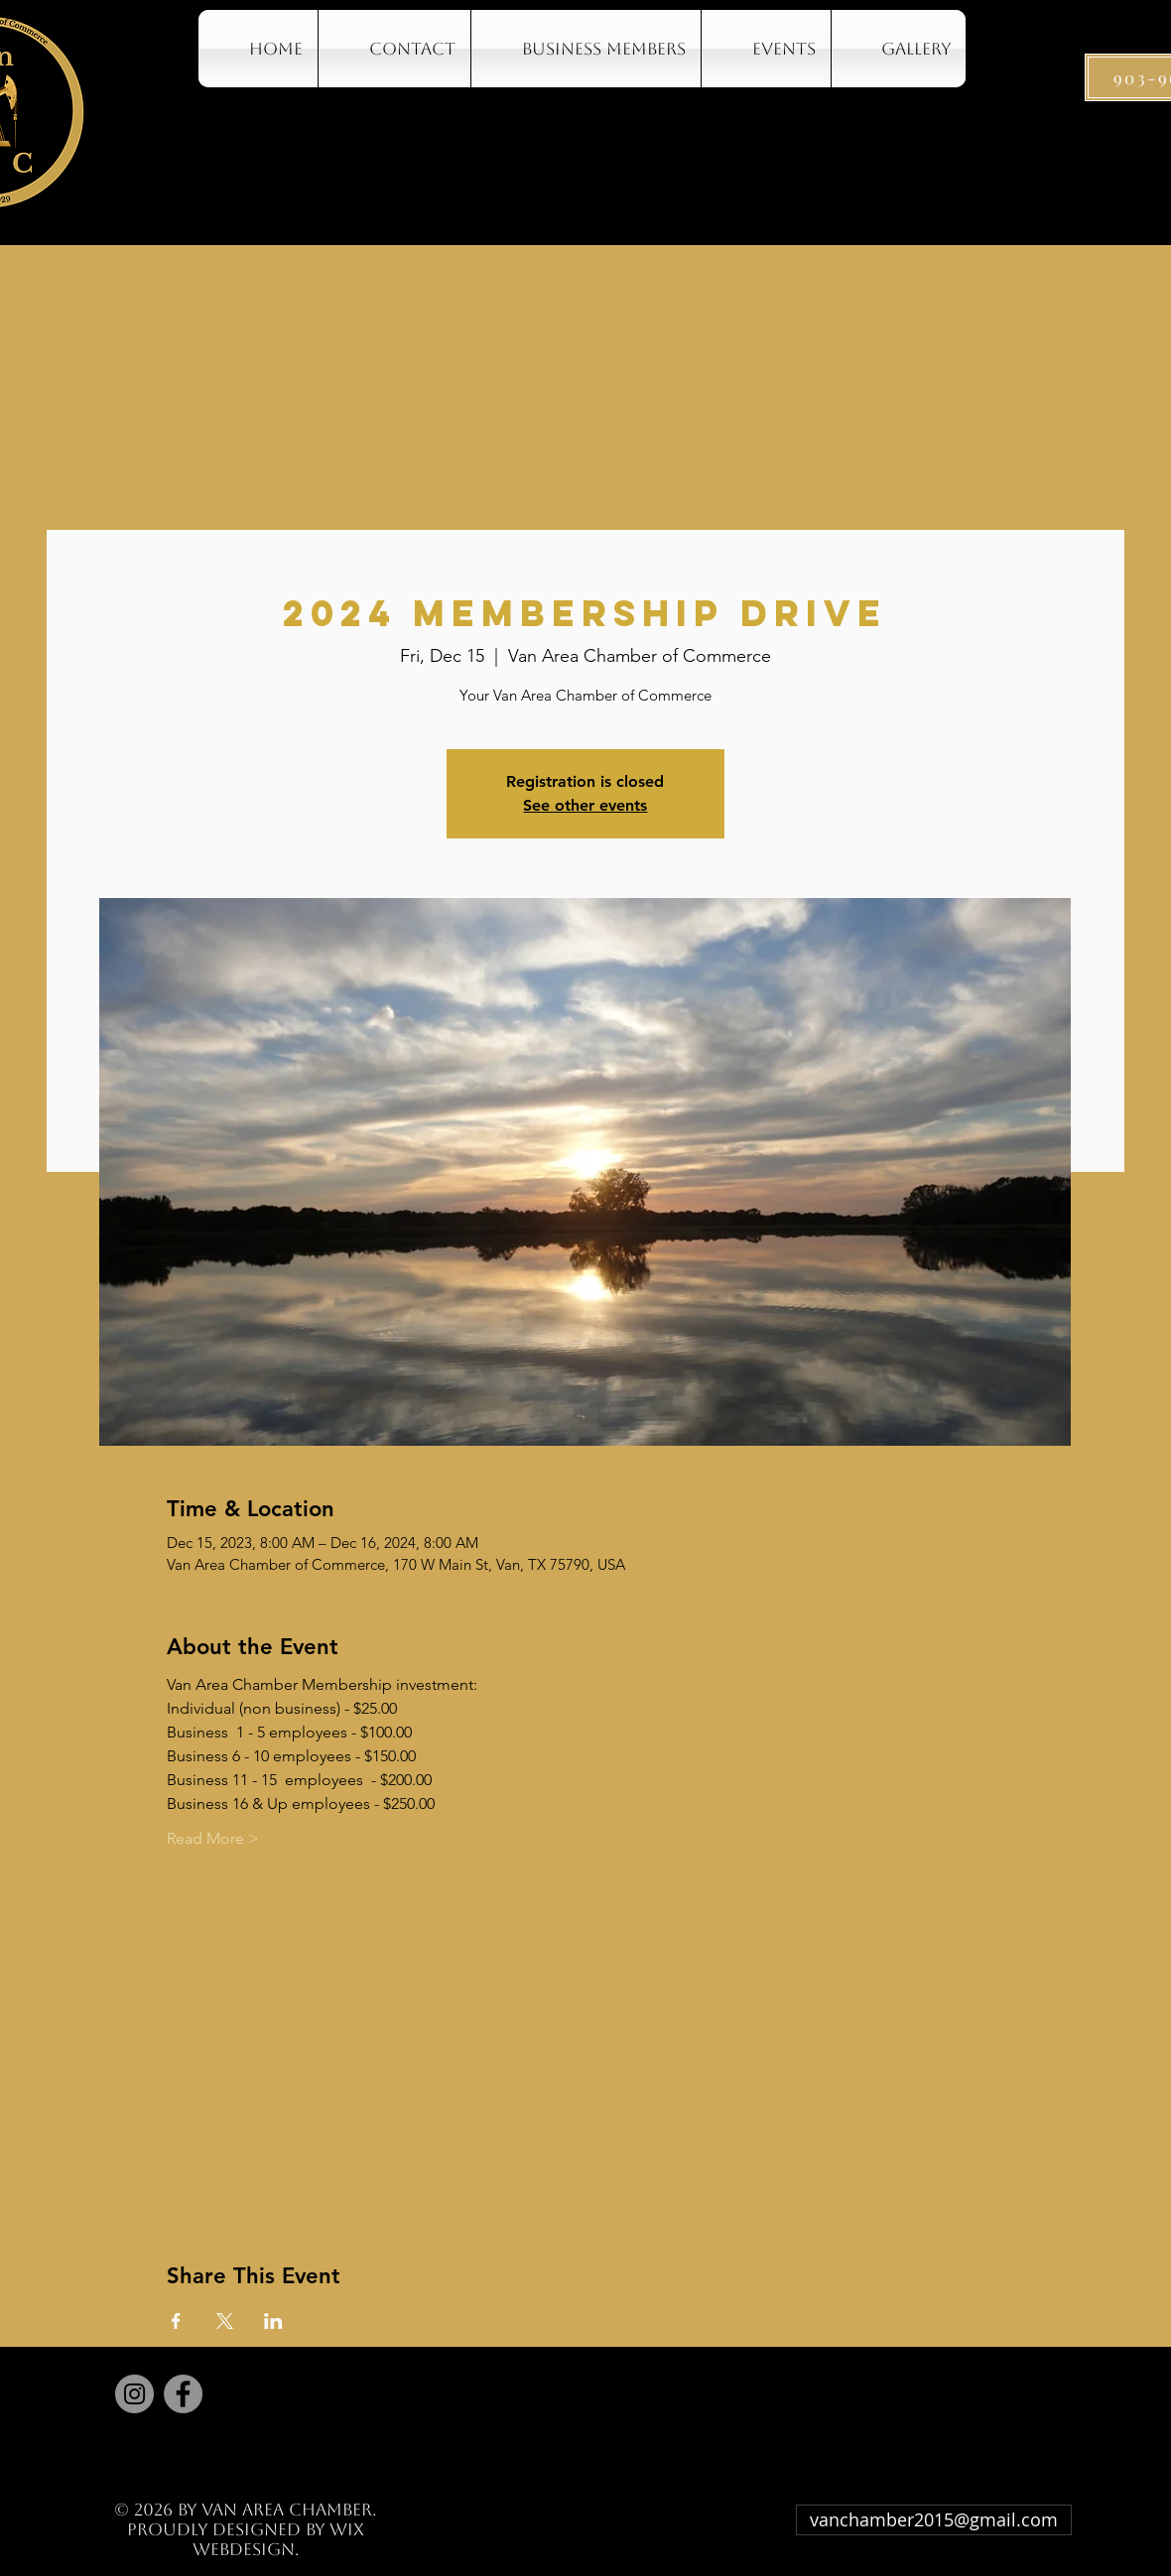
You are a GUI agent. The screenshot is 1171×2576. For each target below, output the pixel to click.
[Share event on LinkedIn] (273, 2321)
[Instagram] (134, 2394)
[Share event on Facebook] (176, 2321)
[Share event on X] (224, 2321)
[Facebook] (183, 2394)
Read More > (213, 1838)
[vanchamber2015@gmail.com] (934, 2520)
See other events (585, 805)
